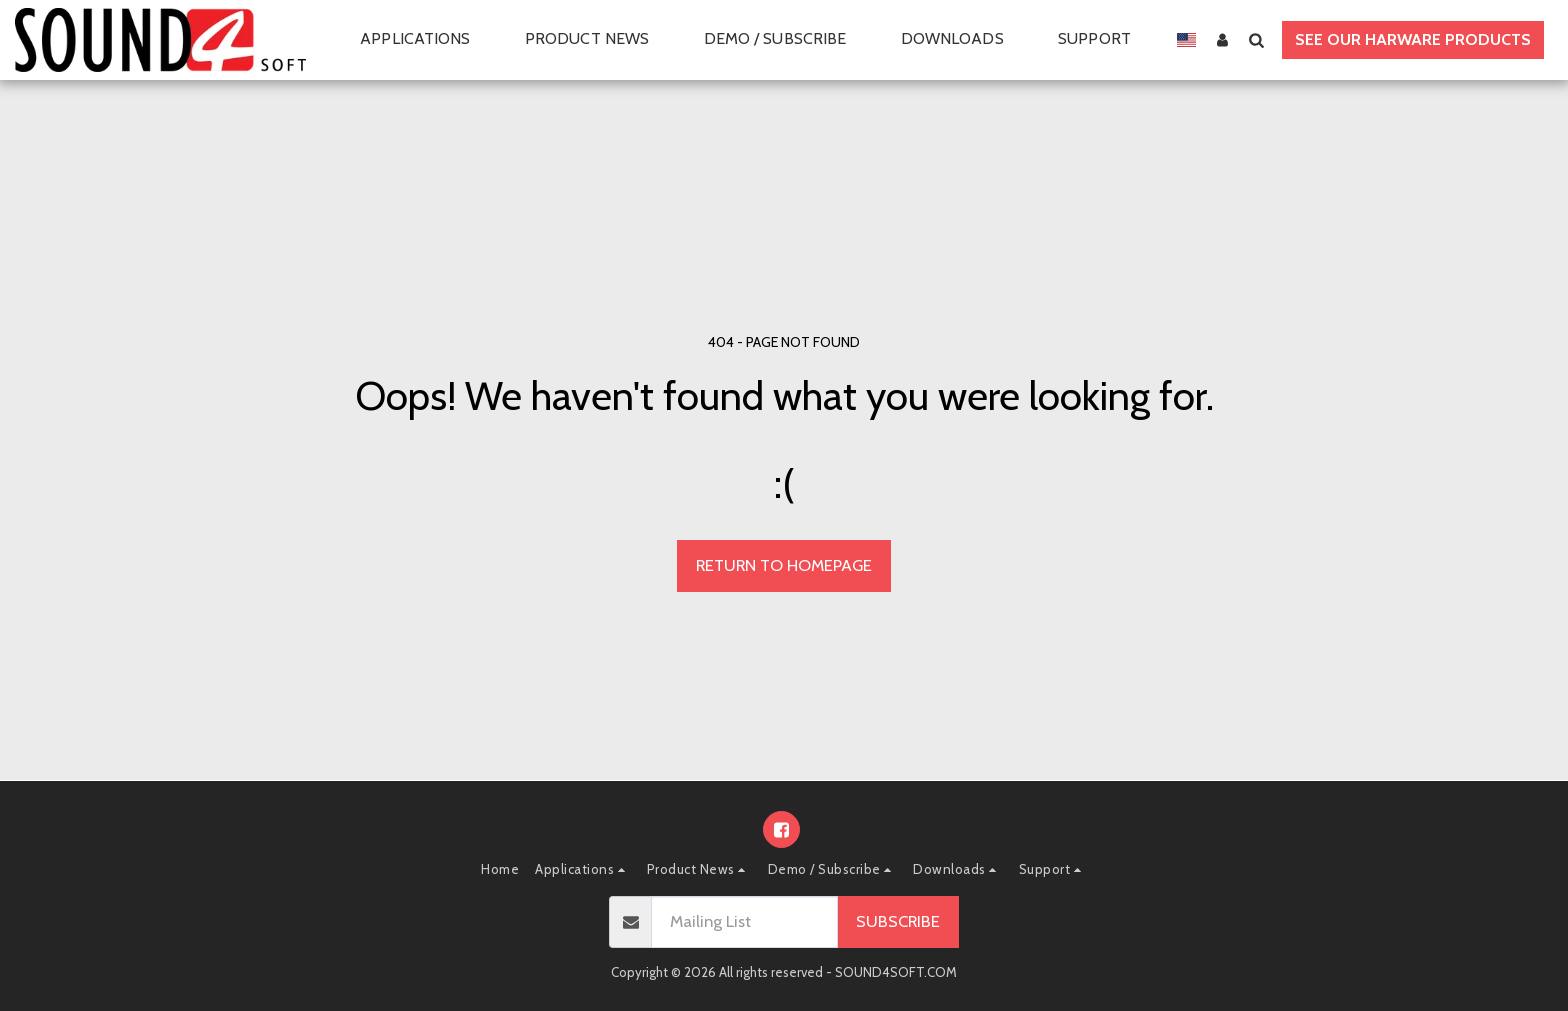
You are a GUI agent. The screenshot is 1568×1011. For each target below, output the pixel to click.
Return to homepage (784, 565)
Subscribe (898, 921)
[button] (425, 40)
